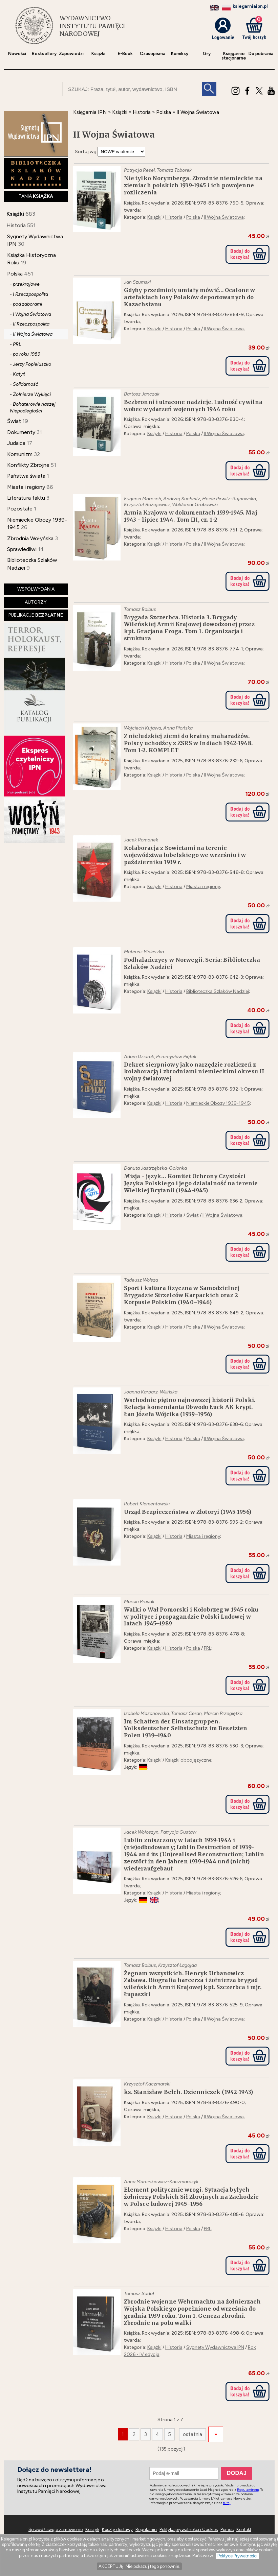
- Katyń (17, 374)
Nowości (17, 53)
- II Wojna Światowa (31, 334)
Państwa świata (26, 476)
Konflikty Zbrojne (28, 465)
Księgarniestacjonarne (233, 55)
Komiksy (179, 53)
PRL (207, 1648)
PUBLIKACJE (35, 615)
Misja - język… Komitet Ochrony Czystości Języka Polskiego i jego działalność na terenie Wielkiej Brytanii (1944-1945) (191, 1183)
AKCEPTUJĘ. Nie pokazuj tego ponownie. (139, 2566)
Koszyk (92, 2529)
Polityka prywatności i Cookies (188, 2529)
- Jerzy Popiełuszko (30, 364)
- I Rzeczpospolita (29, 294)
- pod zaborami (26, 304)
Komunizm (20, 454)
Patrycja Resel (139, 170)
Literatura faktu (26, 498)
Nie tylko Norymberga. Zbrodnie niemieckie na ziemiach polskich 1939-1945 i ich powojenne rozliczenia (193, 185)
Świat (14, 421)
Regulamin (146, 2529)
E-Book (125, 53)
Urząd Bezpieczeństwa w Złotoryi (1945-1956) (187, 1511)
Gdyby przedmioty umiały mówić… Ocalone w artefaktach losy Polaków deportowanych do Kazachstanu (189, 297)
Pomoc (227, 2529)
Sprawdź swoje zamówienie (55, 2529)
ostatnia (192, 2434)
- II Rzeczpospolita (29, 324)
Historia (16, 225)
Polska (15, 273)
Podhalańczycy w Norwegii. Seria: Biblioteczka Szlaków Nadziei (192, 963)
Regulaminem (248, 2489)
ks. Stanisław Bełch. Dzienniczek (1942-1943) (188, 2092)
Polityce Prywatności (237, 2555)
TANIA (36, 196)
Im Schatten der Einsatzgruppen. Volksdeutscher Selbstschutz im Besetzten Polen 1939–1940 (186, 1728)
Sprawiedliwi (22, 549)
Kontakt (243, 2529)
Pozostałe (20, 508)
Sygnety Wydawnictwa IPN (215, 2347)
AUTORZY (36, 602)
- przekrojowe (25, 284)
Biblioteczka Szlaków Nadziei (217, 991)
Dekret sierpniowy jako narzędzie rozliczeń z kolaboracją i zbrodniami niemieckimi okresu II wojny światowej (194, 1071)
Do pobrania (261, 53)
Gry (207, 53)
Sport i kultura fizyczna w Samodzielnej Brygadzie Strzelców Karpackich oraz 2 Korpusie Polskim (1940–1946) (182, 1295)
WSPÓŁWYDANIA (36, 589)
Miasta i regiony (26, 487)
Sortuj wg (86, 151)
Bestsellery (44, 53)
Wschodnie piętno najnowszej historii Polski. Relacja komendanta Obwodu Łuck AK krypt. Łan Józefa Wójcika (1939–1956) (190, 1407)
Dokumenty (21, 432)
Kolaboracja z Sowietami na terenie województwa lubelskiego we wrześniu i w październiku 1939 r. (185, 854)
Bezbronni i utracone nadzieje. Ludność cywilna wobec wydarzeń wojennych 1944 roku (193, 405)
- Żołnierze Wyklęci (30, 394)
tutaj (227, 2503)
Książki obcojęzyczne (188, 1760)
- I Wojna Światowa (30, 314)
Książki (98, 53)
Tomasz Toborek (174, 170)
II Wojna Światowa (224, 217)
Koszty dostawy (117, 2529)
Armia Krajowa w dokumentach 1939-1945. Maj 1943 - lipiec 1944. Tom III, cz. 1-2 (190, 516)
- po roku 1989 (25, 354)
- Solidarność (24, 384)
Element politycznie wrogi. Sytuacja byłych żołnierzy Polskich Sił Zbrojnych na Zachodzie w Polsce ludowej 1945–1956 (191, 2196)
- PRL (15, 344)
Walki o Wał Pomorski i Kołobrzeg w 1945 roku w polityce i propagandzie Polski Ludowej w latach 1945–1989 (191, 1616)
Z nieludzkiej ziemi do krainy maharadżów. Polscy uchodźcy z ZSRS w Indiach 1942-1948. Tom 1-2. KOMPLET (188, 743)
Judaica (16, 443)
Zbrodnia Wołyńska (30, 538)
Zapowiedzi (71, 53)
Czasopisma (152, 53)
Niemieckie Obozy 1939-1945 (218, 1103)
